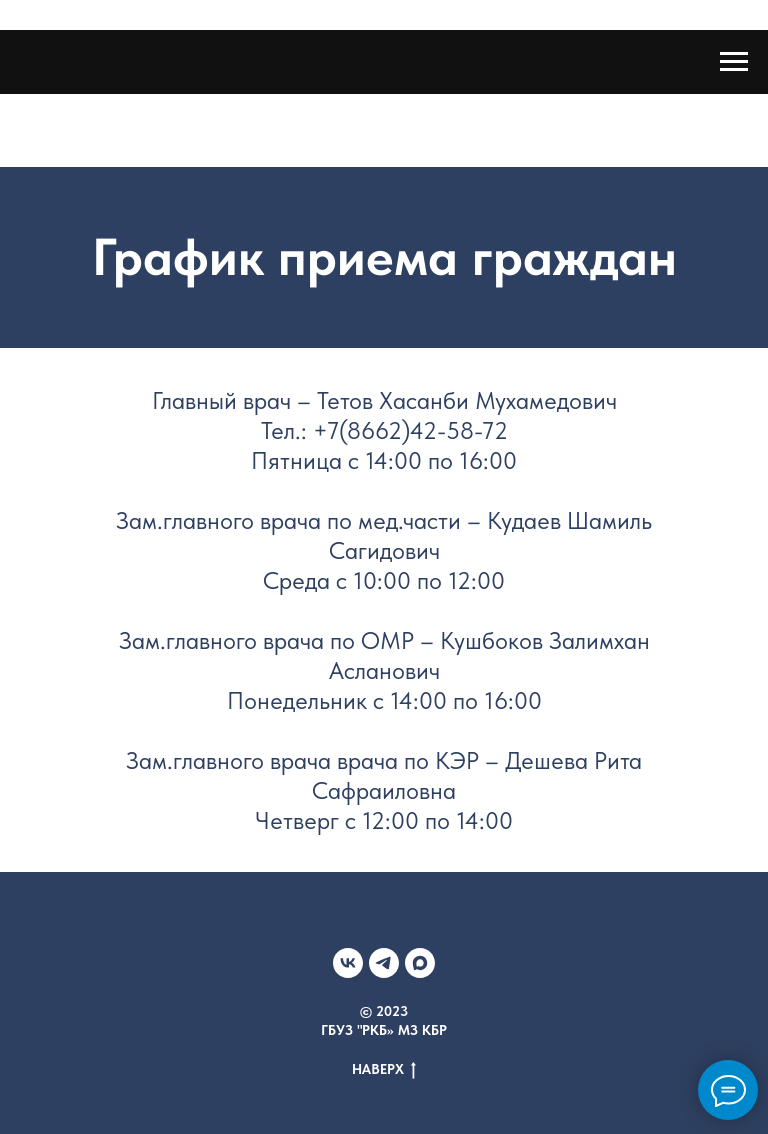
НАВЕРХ (384, 1070)
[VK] (348, 963)
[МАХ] (420, 963)
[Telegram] (384, 963)
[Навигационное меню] (734, 62)
